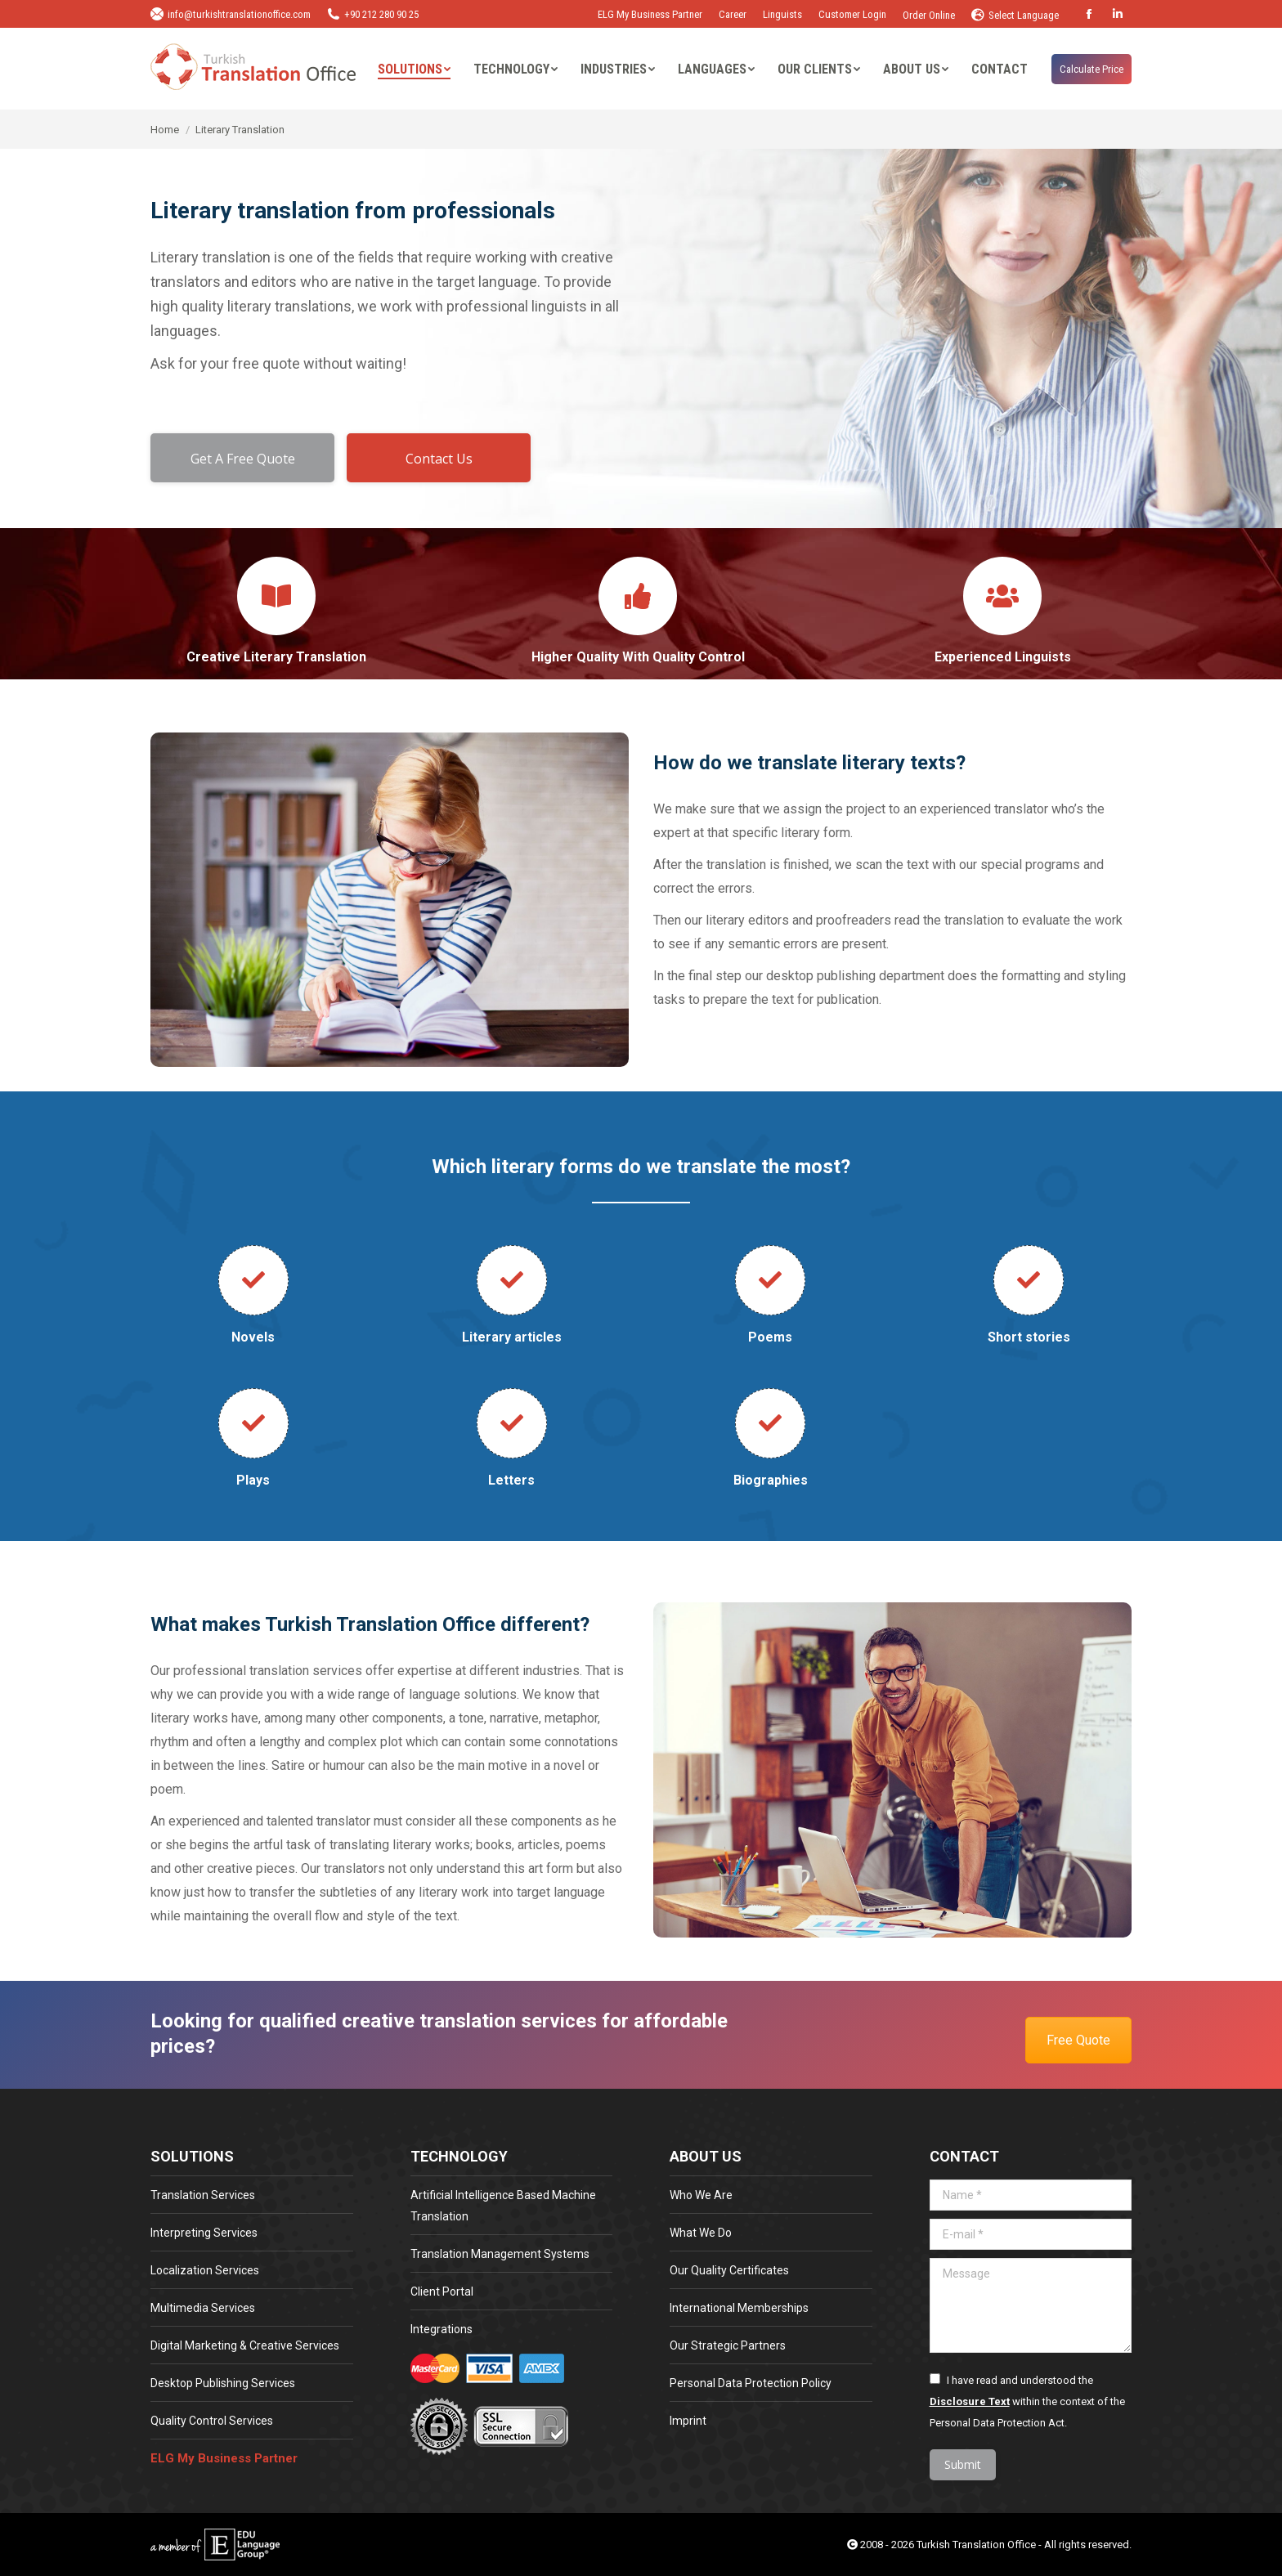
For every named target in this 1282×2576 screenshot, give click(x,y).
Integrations (441, 2329)
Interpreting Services (204, 2232)
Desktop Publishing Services (222, 2383)
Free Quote (1078, 2040)
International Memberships (739, 2307)
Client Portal (441, 2291)
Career (732, 14)
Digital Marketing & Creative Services (244, 2345)
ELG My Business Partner (650, 14)
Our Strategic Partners (728, 2345)
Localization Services (204, 2270)
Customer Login (852, 14)
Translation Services (202, 2195)
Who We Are (701, 2195)
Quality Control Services (211, 2420)
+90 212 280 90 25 (373, 13)
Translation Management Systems (499, 2253)
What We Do (701, 2232)
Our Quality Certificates (729, 2270)
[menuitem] (414, 69)
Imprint (688, 2420)
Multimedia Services (202, 2307)
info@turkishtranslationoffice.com (230, 13)
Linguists (782, 14)
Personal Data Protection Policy (751, 2383)
